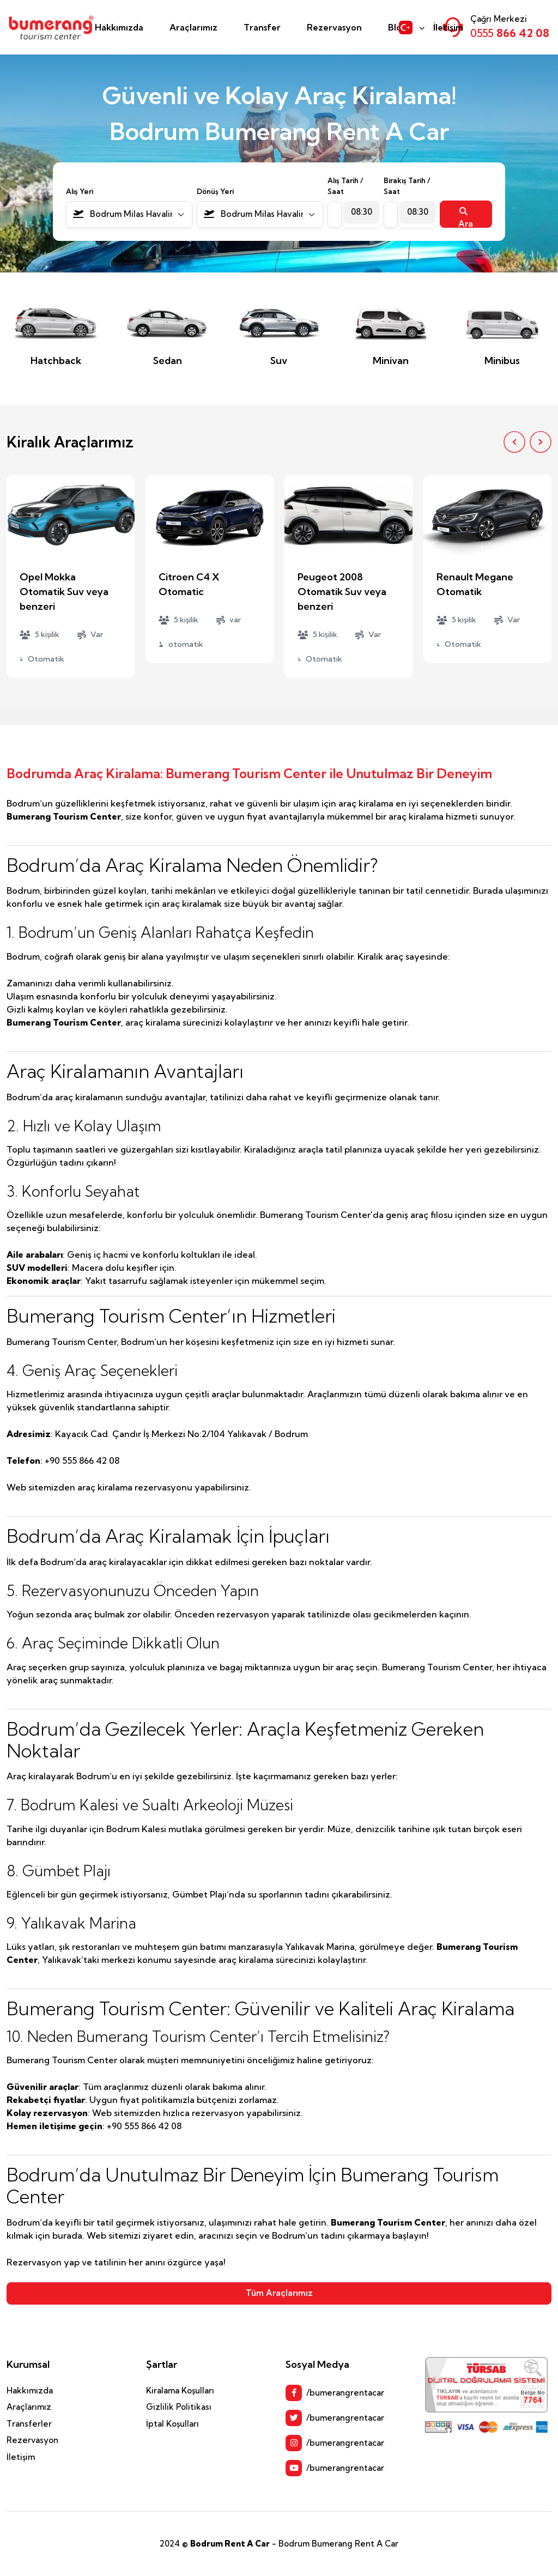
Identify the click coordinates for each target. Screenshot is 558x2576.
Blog (397, 27)
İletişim (448, 27)
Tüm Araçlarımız (279, 2293)
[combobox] (129, 214)
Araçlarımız (193, 27)
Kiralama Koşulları (180, 2390)
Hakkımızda (119, 27)
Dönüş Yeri (215, 191)
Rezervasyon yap (43, 2262)
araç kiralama (104, 1487)
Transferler (29, 2424)
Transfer (262, 27)
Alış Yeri (79, 191)
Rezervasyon (334, 27)
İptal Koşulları (172, 2424)
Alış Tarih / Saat (345, 186)
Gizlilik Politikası (178, 2407)
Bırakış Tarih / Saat (407, 186)
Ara (465, 217)
